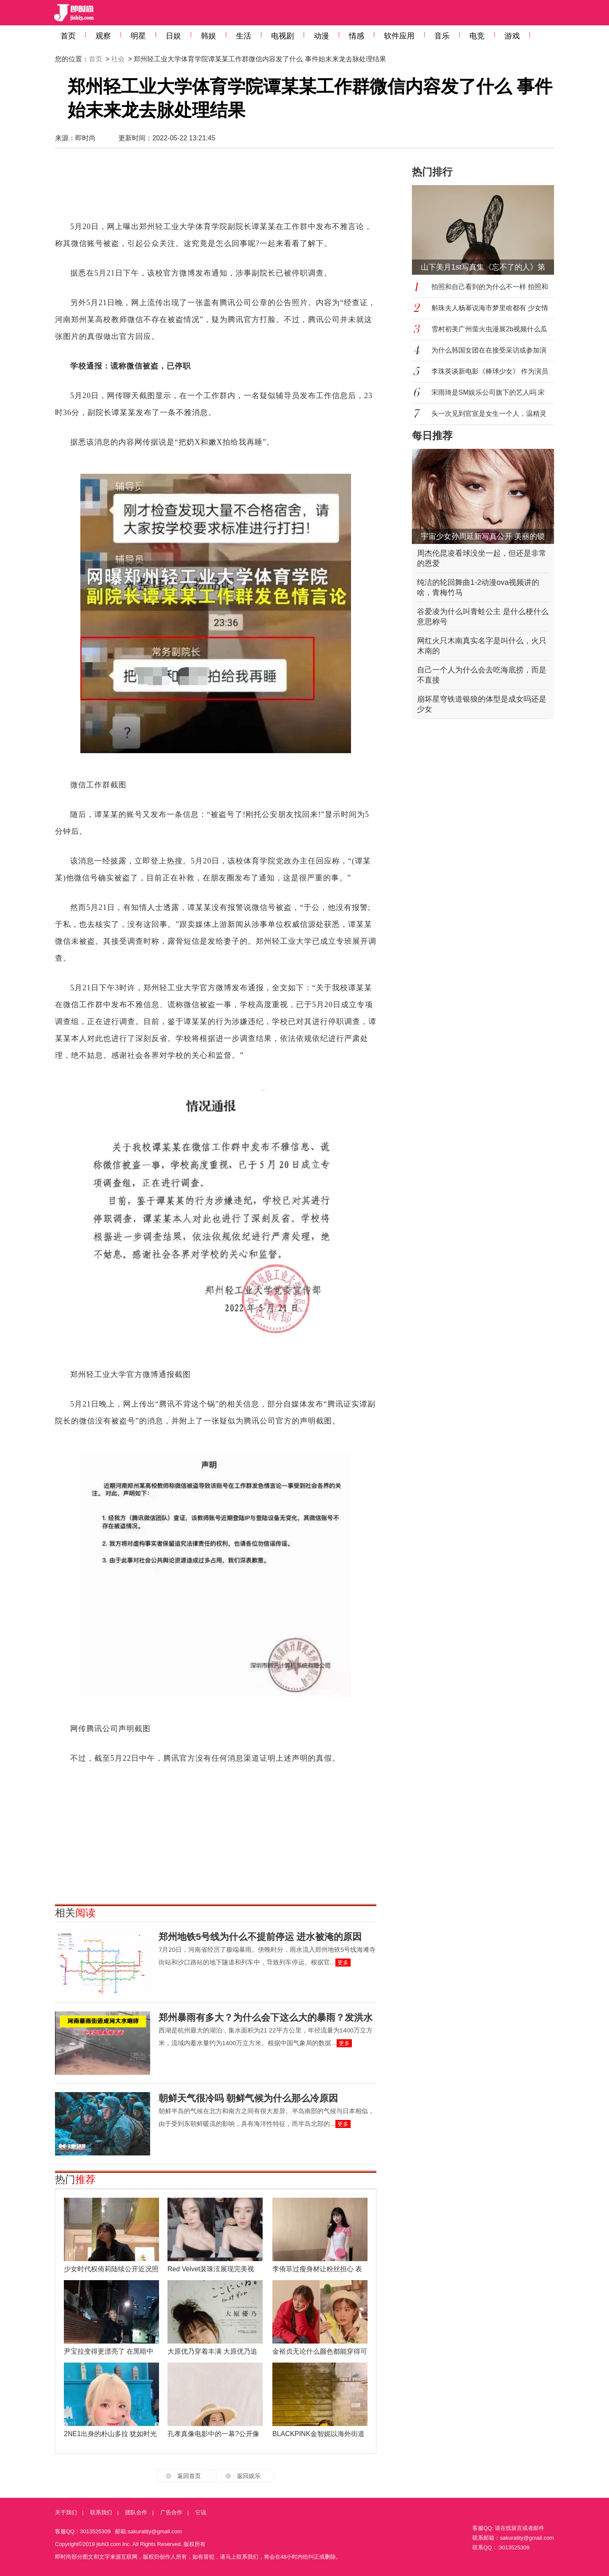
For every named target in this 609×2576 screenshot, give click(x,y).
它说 (200, 2512)
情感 (356, 36)
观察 (103, 36)
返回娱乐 (249, 2475)
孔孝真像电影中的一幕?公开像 (213, 2433)
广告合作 (171, 2512)
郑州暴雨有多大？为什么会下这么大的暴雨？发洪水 (266, 2017)
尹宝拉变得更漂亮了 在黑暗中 (109, 2351)
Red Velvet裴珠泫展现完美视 (210, 2269)
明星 (138, 36)
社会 (118, 59)
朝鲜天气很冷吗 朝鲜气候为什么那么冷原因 (248, 2098)
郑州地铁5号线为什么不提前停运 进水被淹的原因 (260, 1936)
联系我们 (101, 2512)
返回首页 (189, 2475)
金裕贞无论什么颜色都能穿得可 (319, 2351)
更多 (342, 1962)
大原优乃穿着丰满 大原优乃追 (212, 2351)
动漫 (321, 36)
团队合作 (136, 2512)
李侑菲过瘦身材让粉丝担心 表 (317, 2269)
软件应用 (399, 36)
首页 (68, 36)
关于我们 (66, 2512)
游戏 (512, 36)
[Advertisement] (215, 188)
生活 (243, 36)
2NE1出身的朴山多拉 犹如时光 (110, 2433)
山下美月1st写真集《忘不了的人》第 (483, 267)
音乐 (442, 36)
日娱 (173, 36)
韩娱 (208, 36)
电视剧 (282, 36)
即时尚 (85, 138)
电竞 (477, 36)
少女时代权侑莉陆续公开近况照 (111, 2269)
